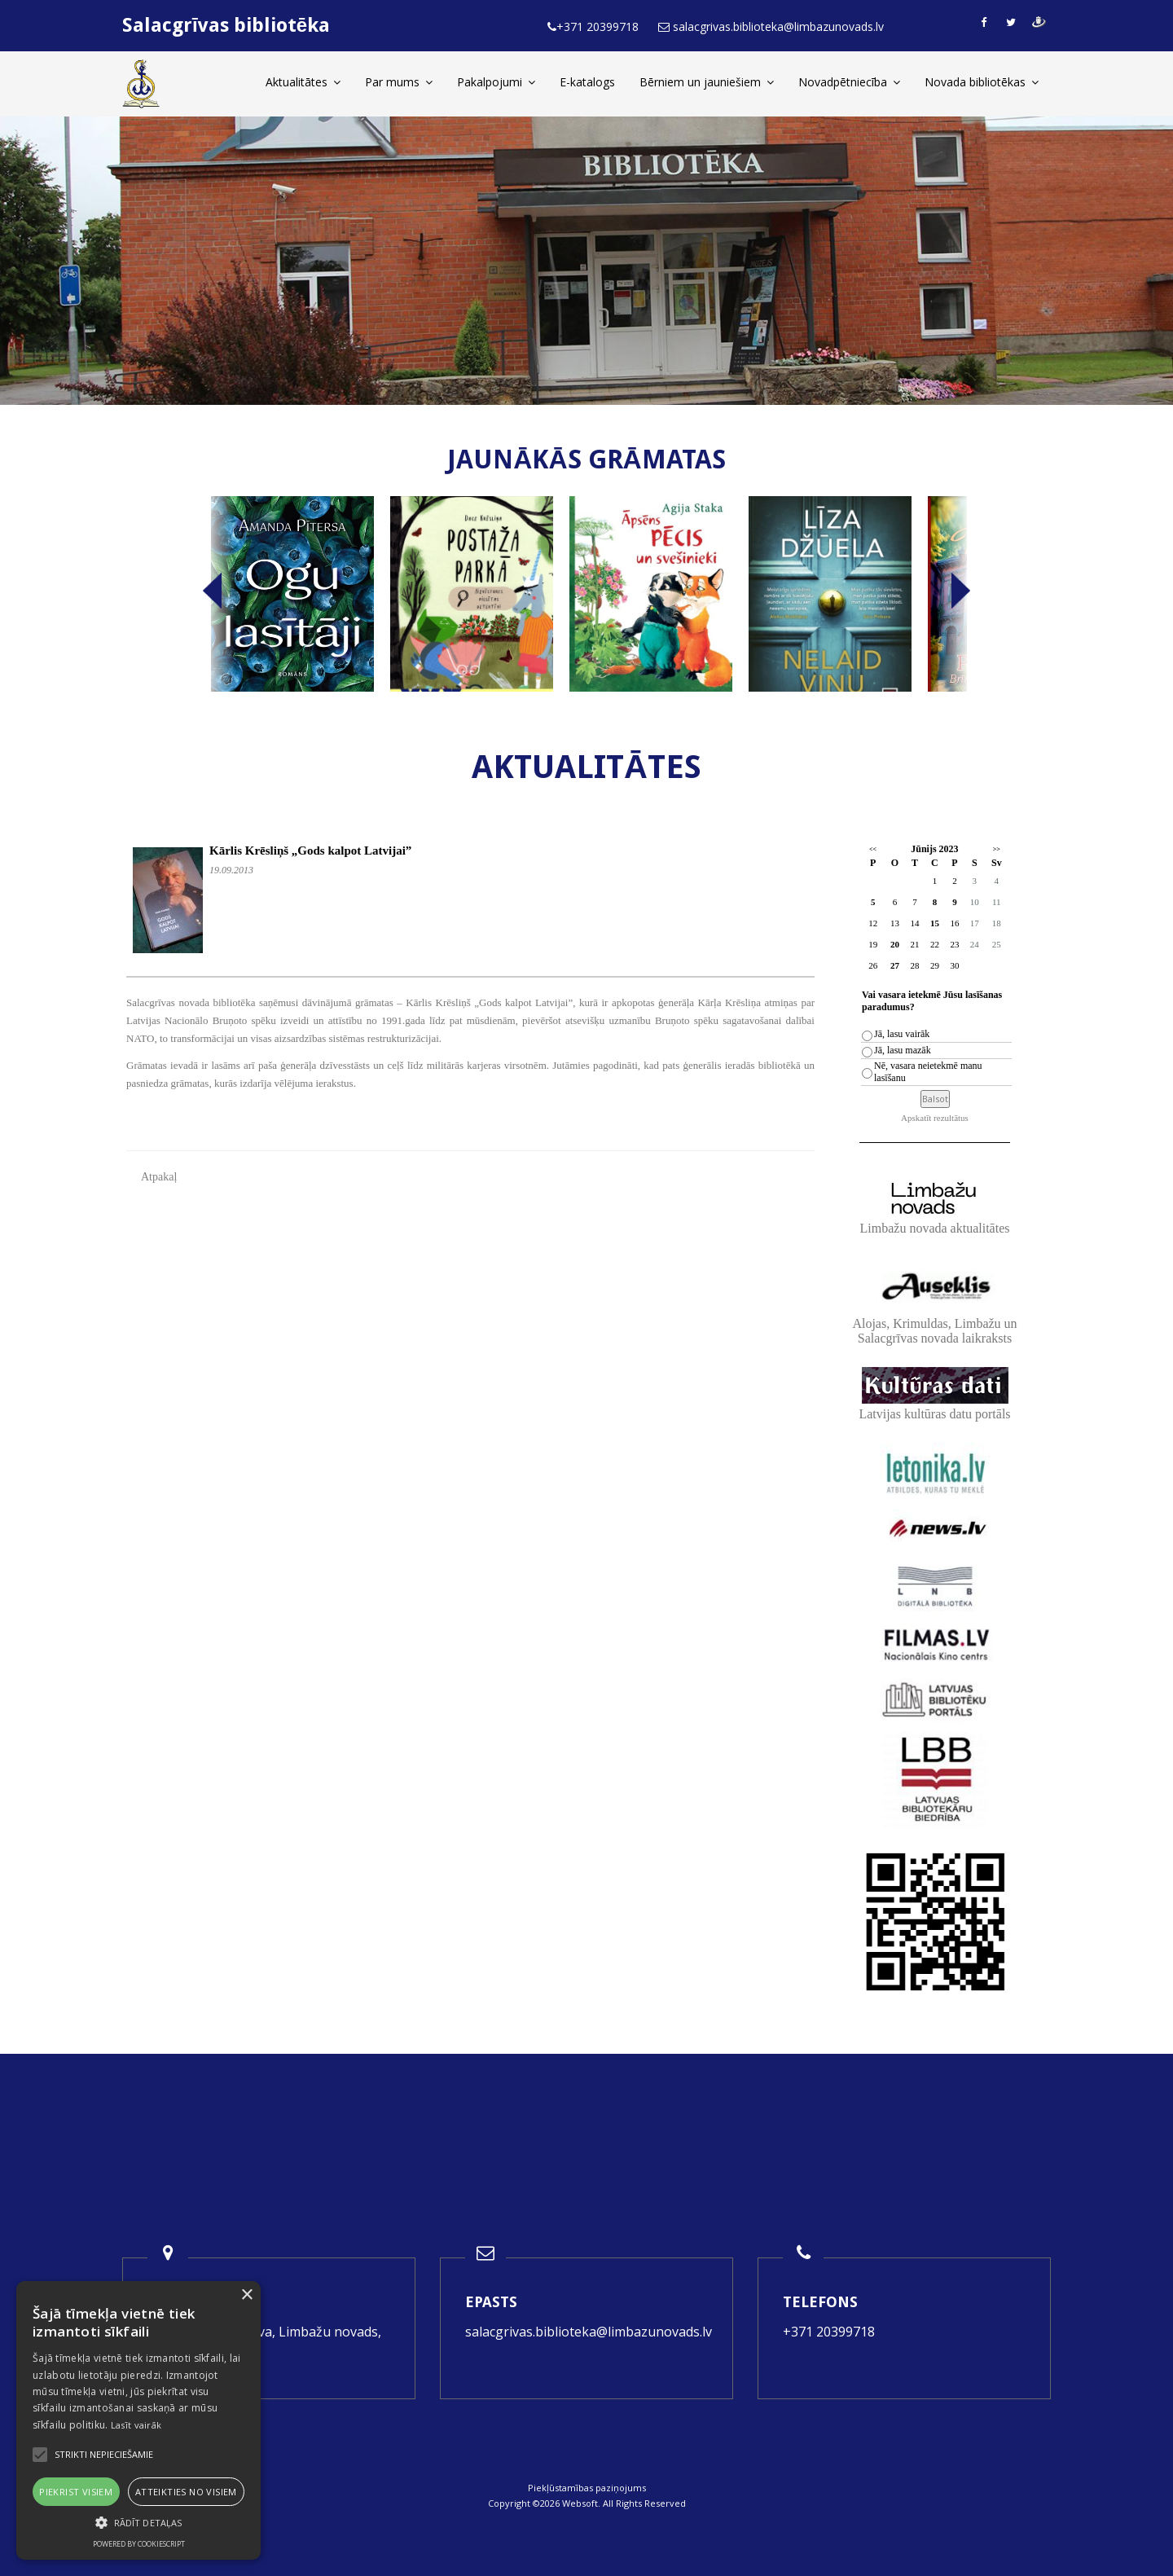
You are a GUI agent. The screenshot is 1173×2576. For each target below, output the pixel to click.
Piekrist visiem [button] (75, 2492)
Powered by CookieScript (139, 2544)
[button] (138, 2522)
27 (894, 965)
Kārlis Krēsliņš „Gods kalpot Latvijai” (310, 850)
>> (996, 849)
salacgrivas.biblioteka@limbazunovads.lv (588, 2332)
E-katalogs (587, 82)
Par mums (399, 82)
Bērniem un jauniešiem (706, 82)
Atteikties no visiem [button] (186, 2492)
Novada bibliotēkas (982, 82)
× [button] (246, 2295)
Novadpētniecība (849, 82)
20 (894, 944)
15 (934, 923)
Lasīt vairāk (136, 2425)
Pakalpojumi (496, 82)
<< (872, 849)
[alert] (138, 2420)
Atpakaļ (159, 1177)
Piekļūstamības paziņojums (587, 2487)
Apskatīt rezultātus (935, 1118)
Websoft (580, 2503)
